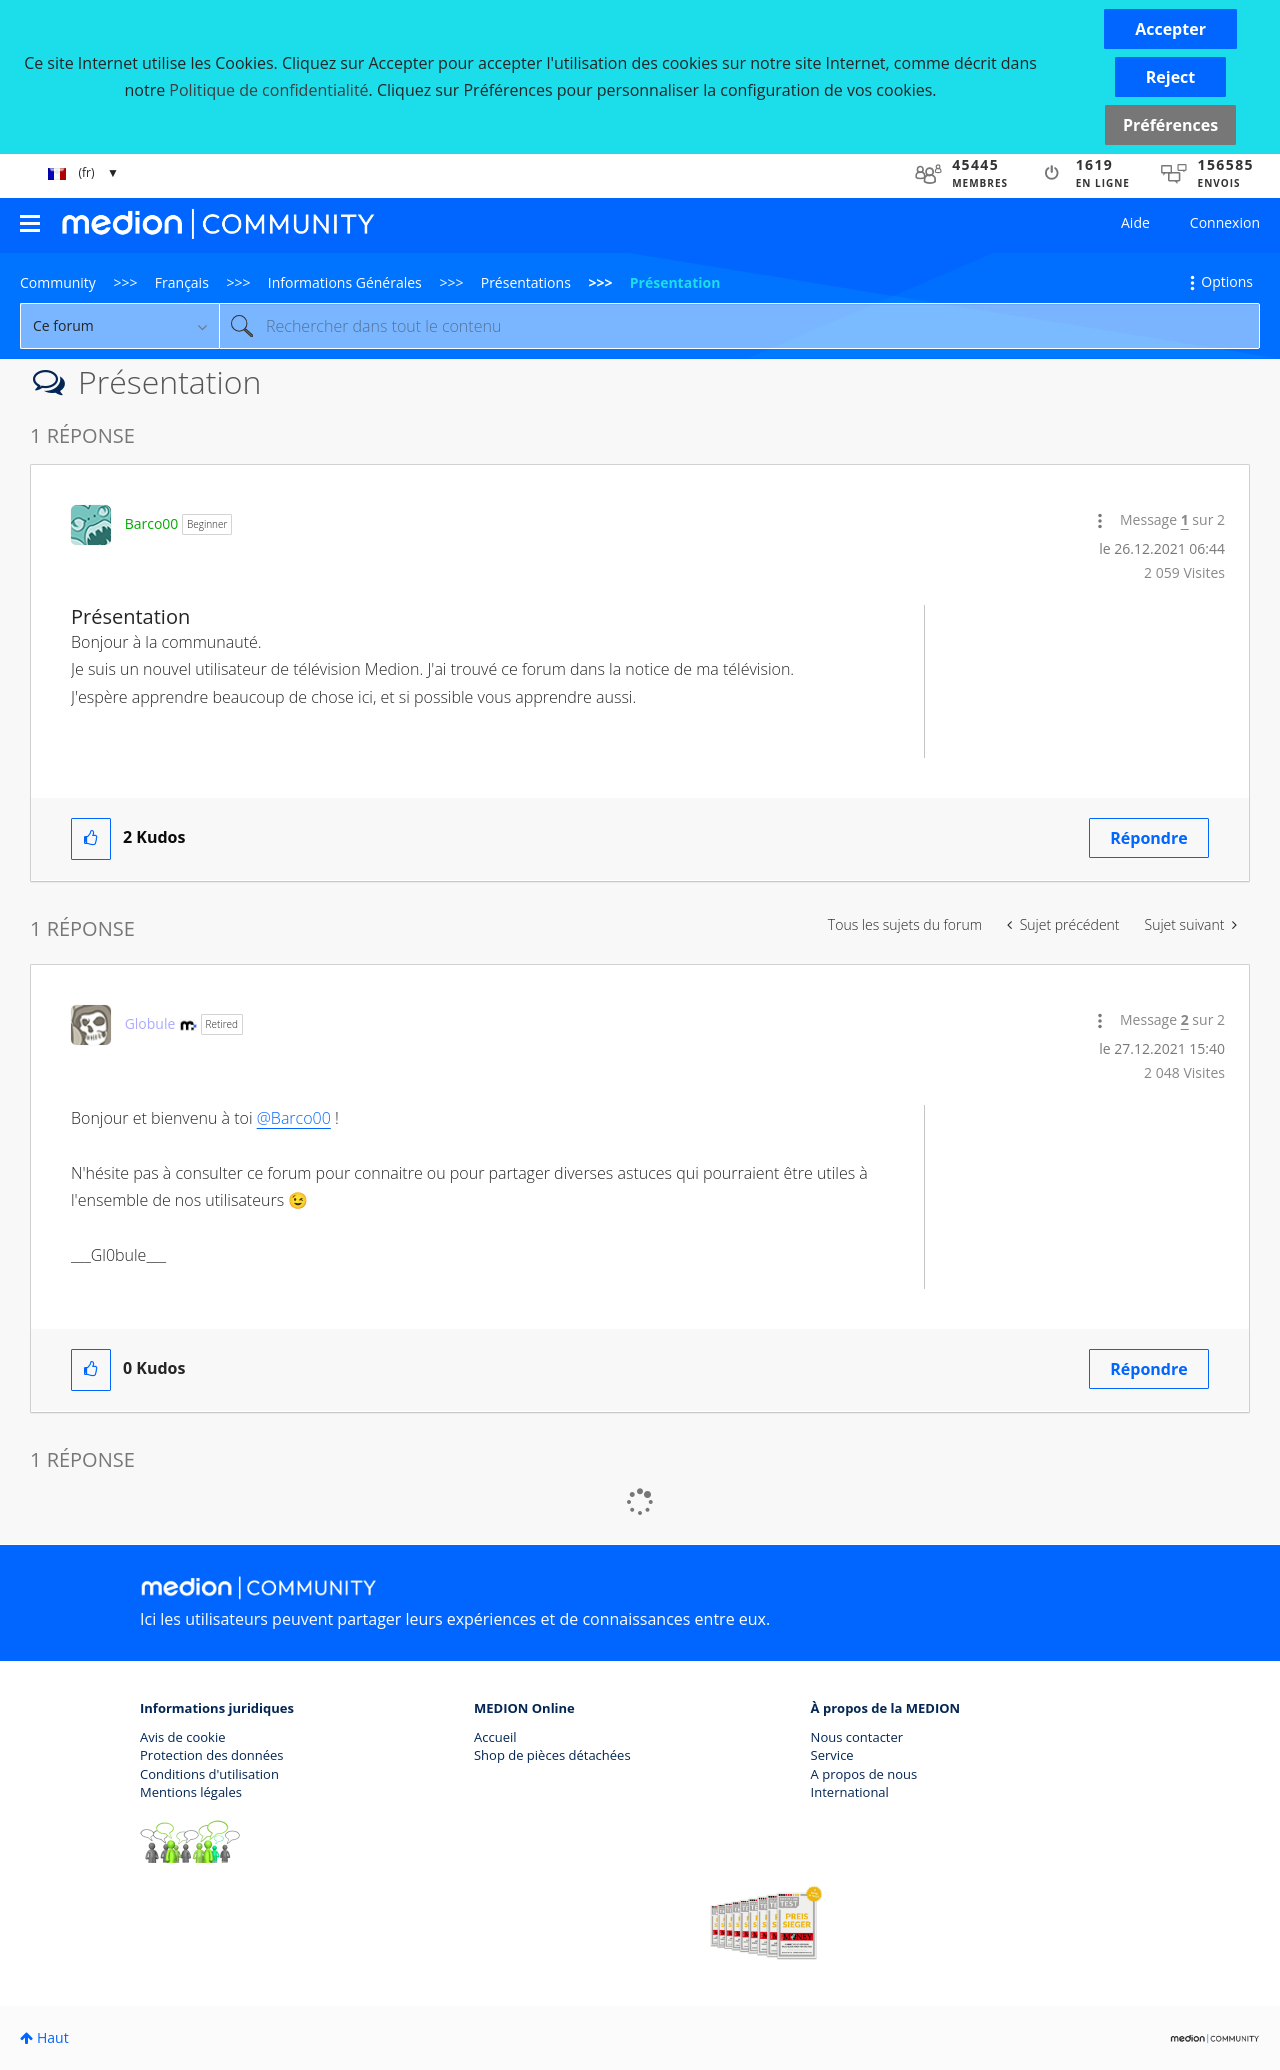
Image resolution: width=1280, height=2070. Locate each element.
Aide (1135, 222)
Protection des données (212, 1755)
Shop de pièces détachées (552, 1755)
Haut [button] (53, 2037)
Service (832, 1755)
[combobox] (739, 326)
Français (182, 282)
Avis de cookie (182, 1737)
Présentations (526, 282)
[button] (1170, 29)
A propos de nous (864, 1774)
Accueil (495, 1737)
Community (58, 282)
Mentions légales (191, 1792)
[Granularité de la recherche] (119, 326)
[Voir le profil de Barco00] (152, 523)
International (850, 1792)
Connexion (1225, 222)
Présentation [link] (675, 282)
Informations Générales (345, 282)
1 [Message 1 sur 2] (1185, 519)
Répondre (1148, 838)
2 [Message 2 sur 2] (1185, 1019)
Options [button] (1227, 281)
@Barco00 (294, 1118)
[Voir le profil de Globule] (150, 1023)
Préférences (1170, 125)
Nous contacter (857, 1737)
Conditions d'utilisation (209, 1774)
